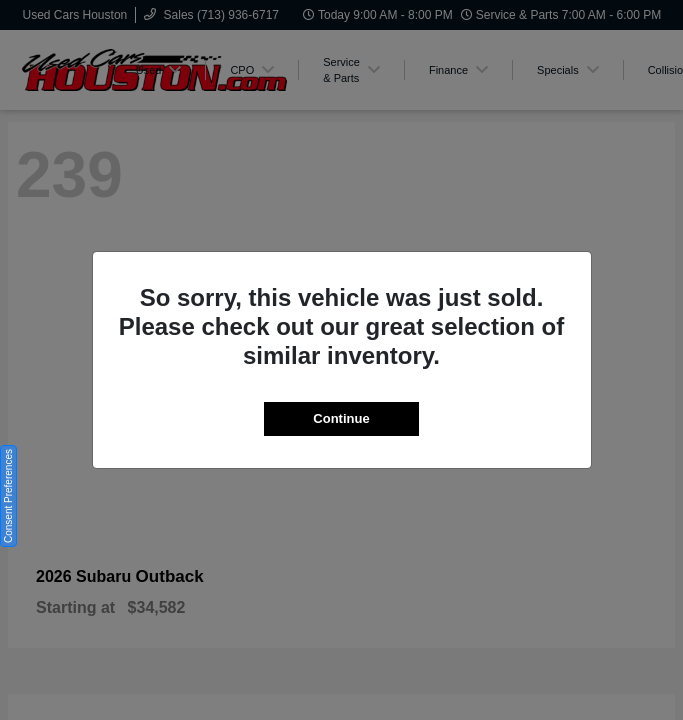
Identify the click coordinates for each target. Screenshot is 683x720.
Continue (341, 418)
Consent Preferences (8, 496)
